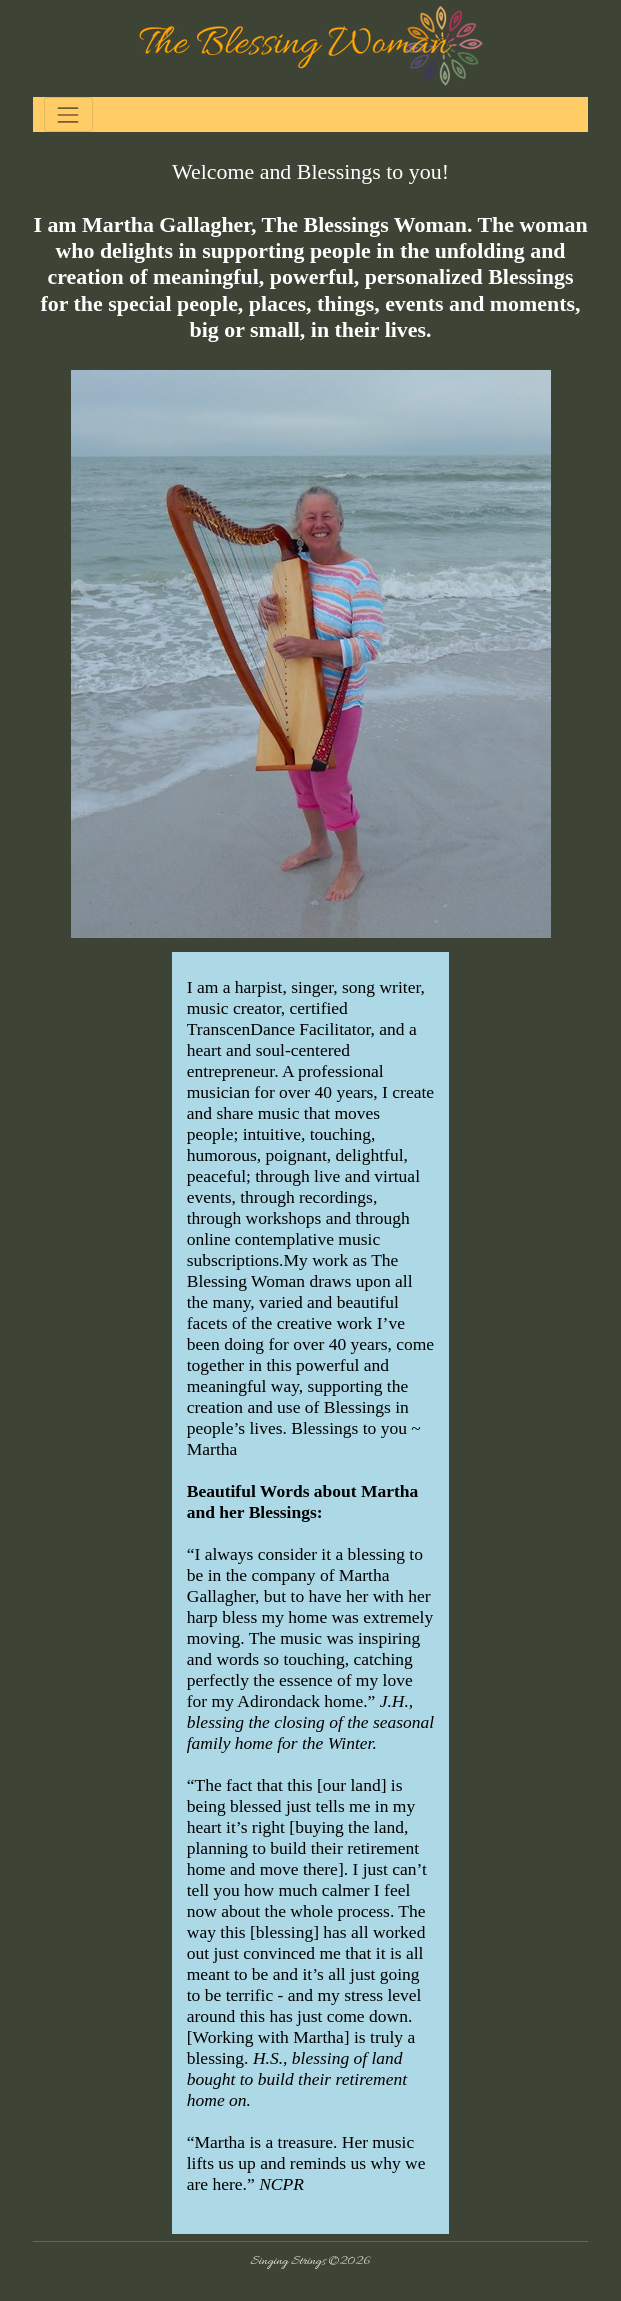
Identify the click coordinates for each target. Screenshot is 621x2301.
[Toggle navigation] (68, 114)
